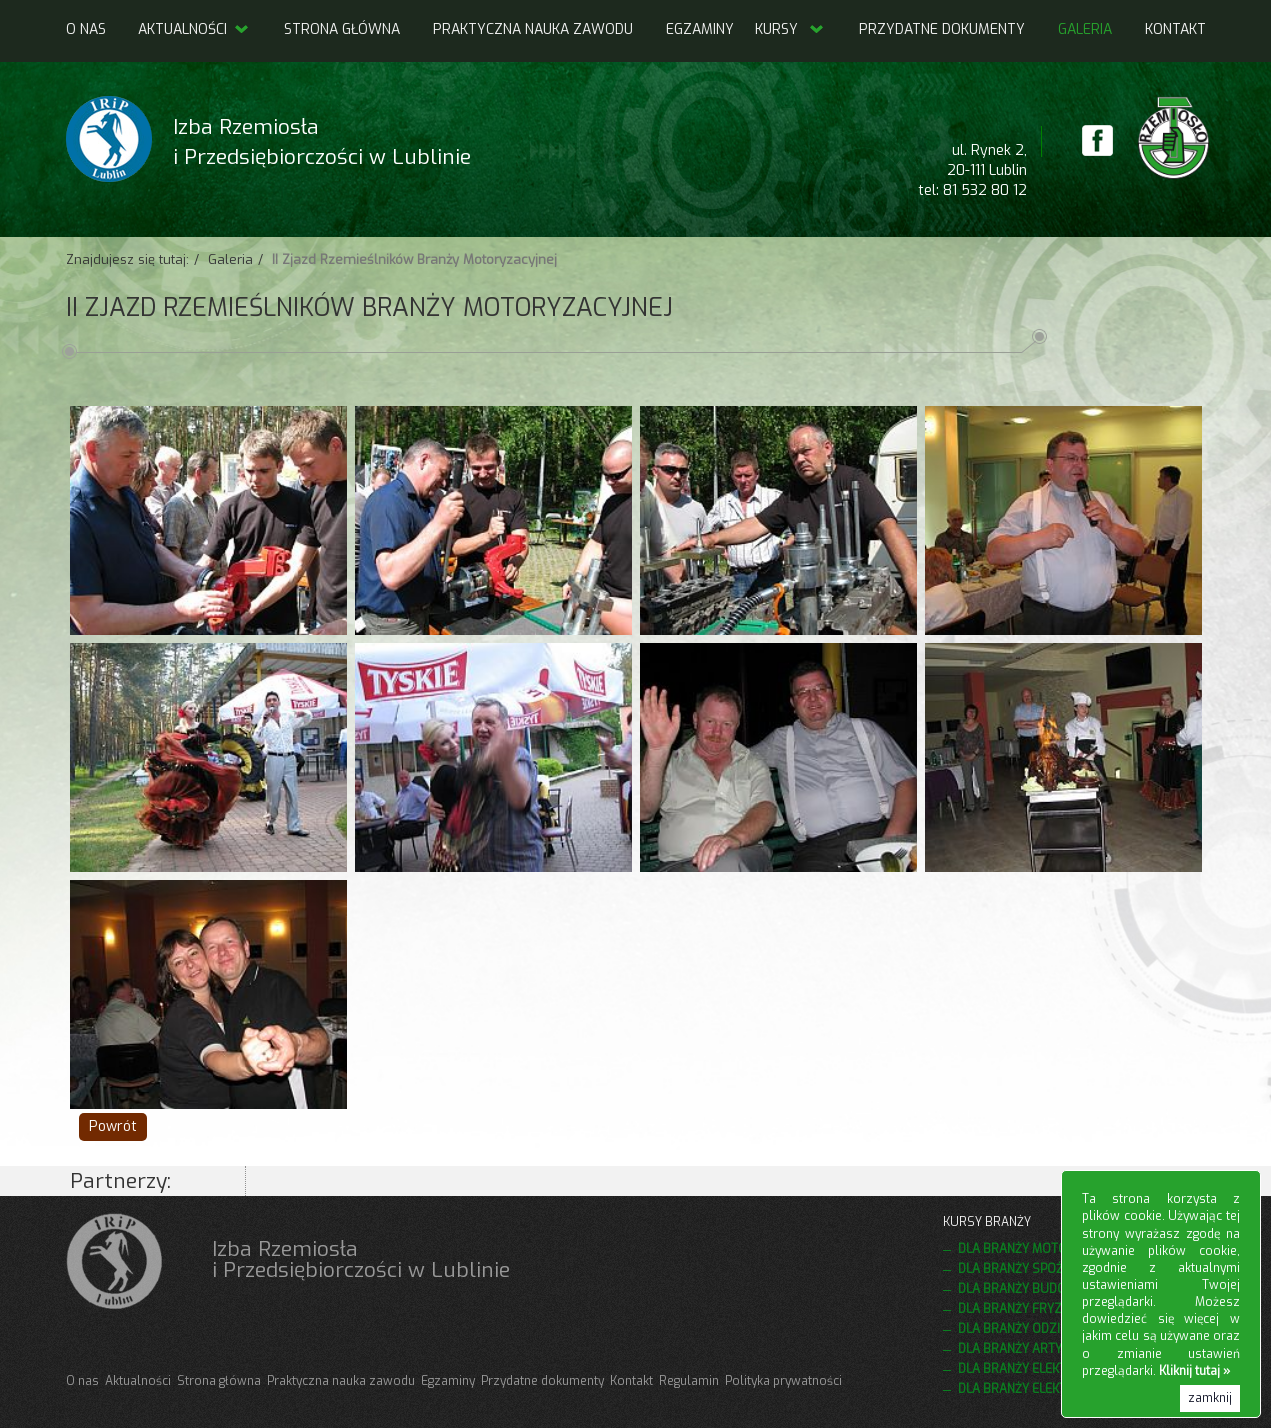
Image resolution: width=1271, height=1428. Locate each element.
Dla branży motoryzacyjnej (1047, 1249)
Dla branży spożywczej (1033, 1269)
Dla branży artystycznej (1038, 1349)
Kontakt (1175, 29)
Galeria (1085, 29)
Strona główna (342, 29)
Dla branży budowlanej (1035, 1289)
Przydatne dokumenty (942, 29)
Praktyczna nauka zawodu (533, 29)
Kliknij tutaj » (1194, 1371)
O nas (86, 29)
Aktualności (194, 29)
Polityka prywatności (783, 1381)
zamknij (1210, 1398)
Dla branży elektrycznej (1037, 1389)
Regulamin (689, 1381)
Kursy (776, 29)
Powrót (113, 1126)
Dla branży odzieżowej (1032, 1329)
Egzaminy (700, 29)
